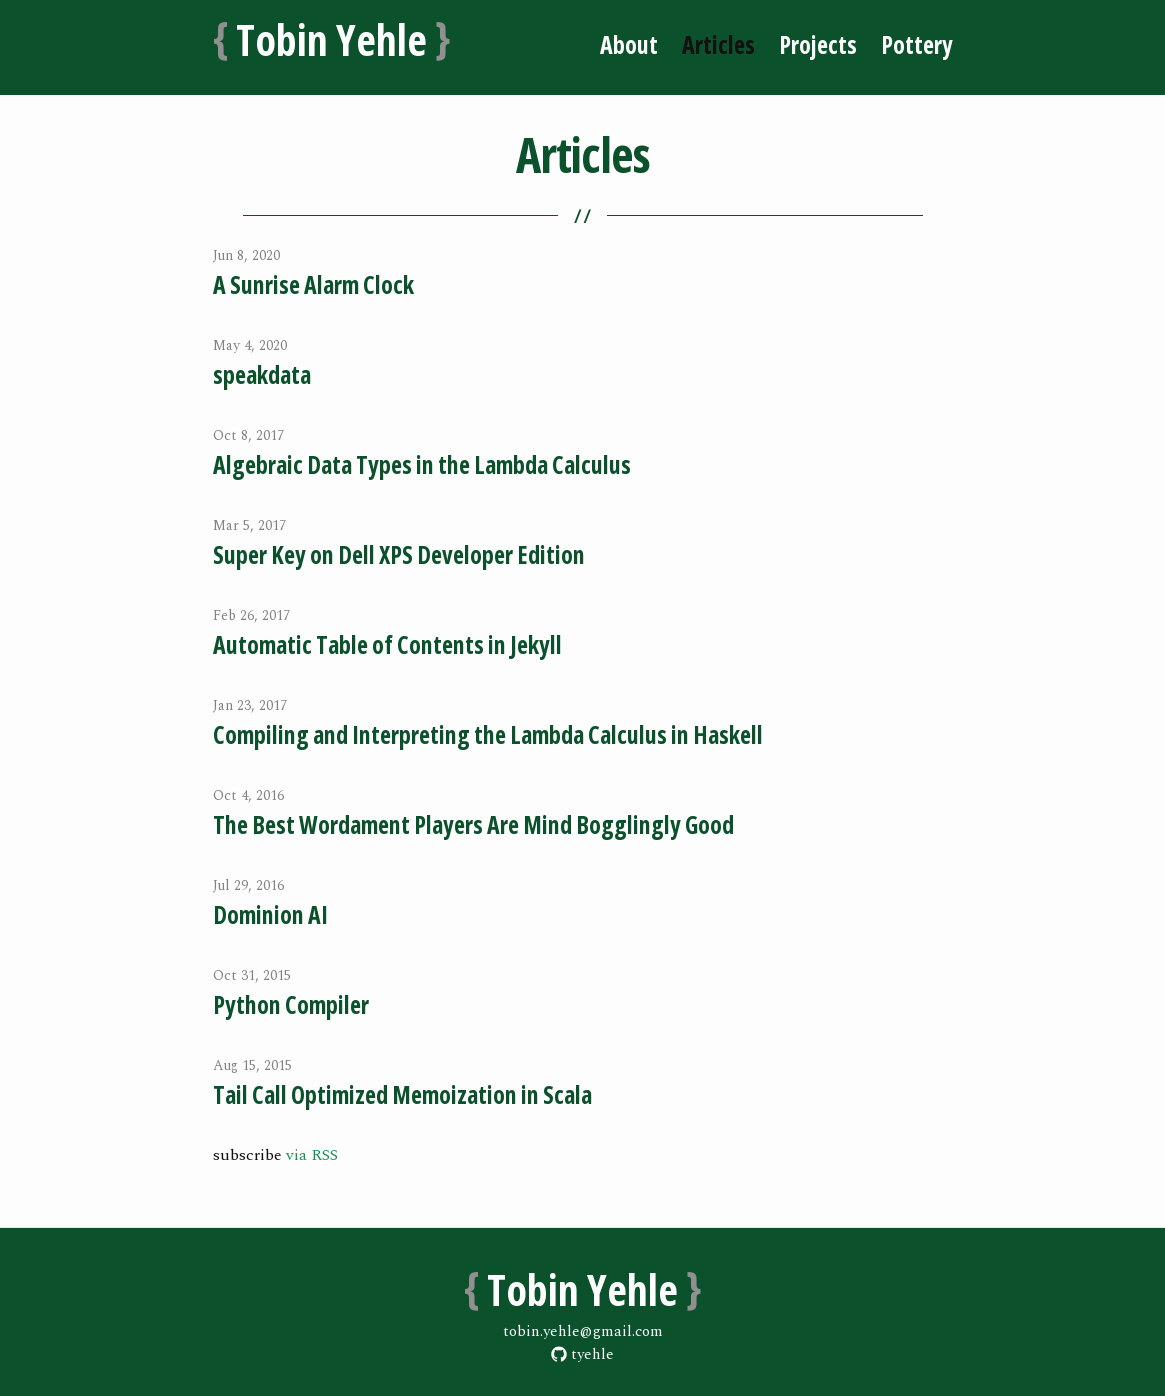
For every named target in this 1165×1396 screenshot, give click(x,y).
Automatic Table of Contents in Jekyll (387, 644)
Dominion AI (270, 914)
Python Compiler (291, 1004)
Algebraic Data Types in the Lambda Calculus (422, 464)
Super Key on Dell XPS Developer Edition (399, 554)
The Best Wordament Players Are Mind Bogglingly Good (473, 824)
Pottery (917, 44)
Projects (818, 44)
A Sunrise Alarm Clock (313, 284)
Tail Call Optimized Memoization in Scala (402, 1094)
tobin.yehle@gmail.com (583, 1331)
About (629, 44)
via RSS (312, 1155)
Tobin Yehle (332, 38)
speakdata (262, 374)
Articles (718, 44)
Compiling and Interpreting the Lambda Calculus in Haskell (488, 734)
